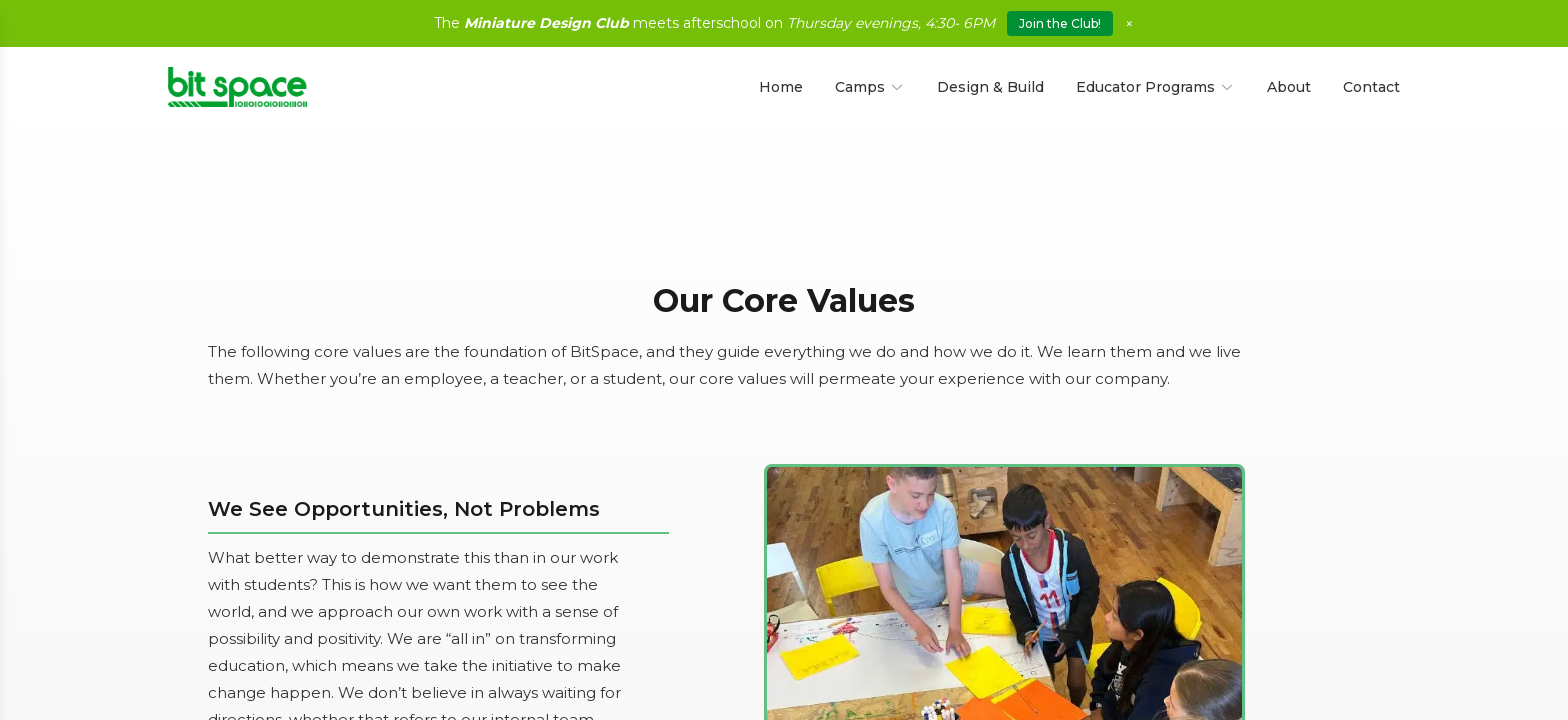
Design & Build (990, 87)
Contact (1371, 87)
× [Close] (1129, 23)
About (1289, 87)
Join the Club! (1060, 23)
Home (781, 87)
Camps (870, 87)
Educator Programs (1155, 87)
